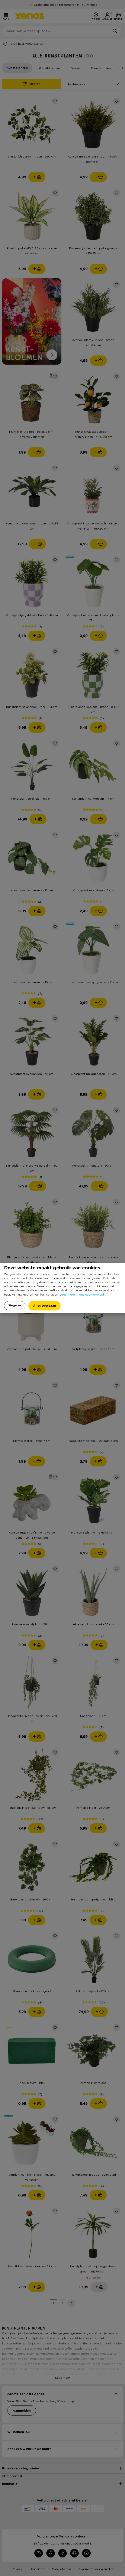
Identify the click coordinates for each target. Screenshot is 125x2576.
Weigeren (15, 1305)
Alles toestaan (44, 1305)
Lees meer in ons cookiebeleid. (82, 1294)
